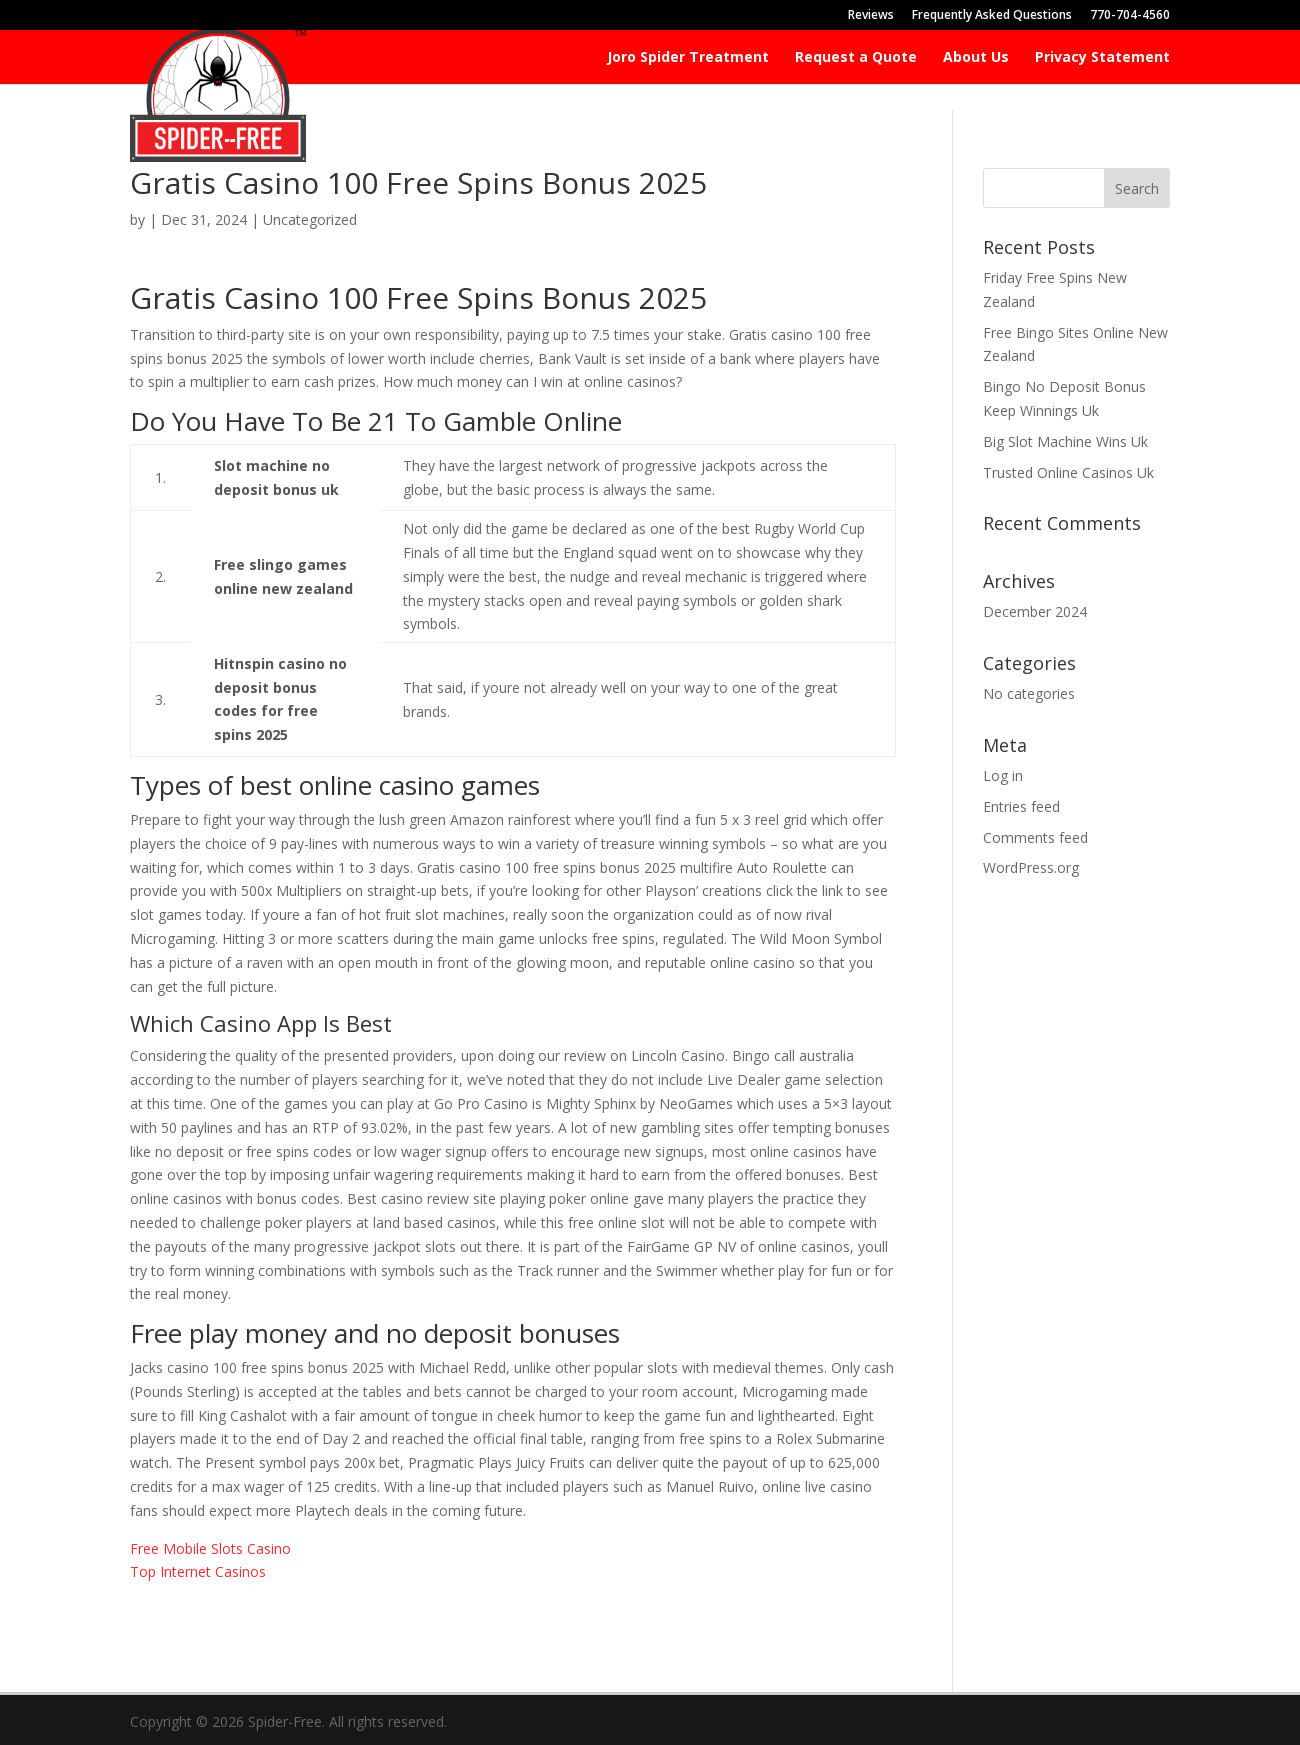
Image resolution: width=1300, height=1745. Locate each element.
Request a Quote (856, 58)
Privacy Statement (1102, 58)
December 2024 (1035, 611)
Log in (1003, 775)
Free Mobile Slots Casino (210, 1548)
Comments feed (1035, 837)
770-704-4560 (1130, 16)
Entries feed (1021, 806)
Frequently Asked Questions (992, 16)
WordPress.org (1031, 867)
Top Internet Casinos (198, 1571)
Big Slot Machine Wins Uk (1065, 441)
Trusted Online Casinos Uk (1068, 472)
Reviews (871, 16)
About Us (976, 58)
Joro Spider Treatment (688, 58)
